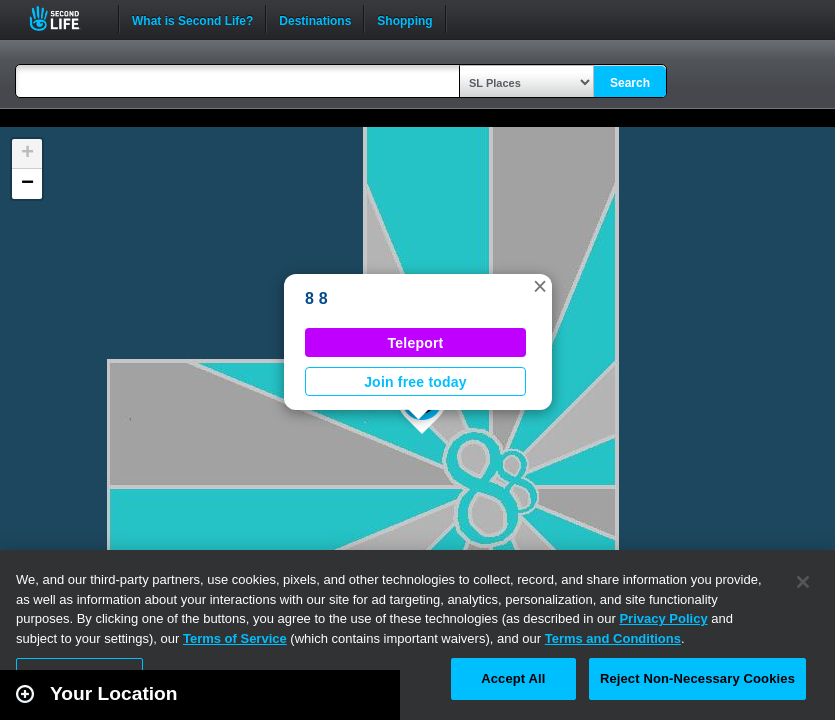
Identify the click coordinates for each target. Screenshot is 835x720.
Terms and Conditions (613, 638)
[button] (540, 286)
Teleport (416, 343)
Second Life (65, 18)
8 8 (316, 298)
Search (630, 83)
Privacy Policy (663, 618)
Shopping (404, 19)
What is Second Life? (192, 19)
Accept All (513, 678)
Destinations (315, 19)
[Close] (803, 582)
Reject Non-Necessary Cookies (697, 678)
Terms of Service (235, 638)
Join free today (415, 382)
